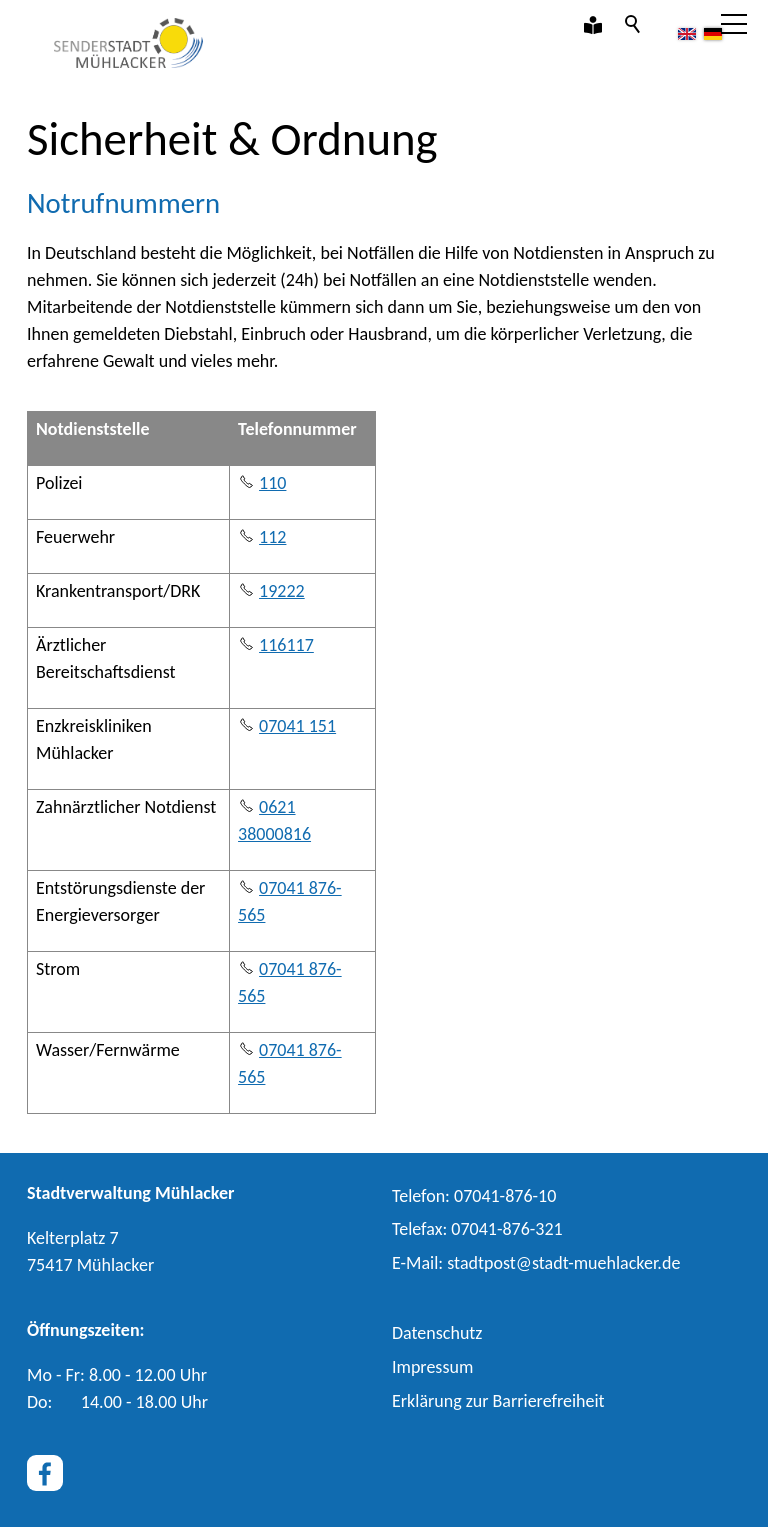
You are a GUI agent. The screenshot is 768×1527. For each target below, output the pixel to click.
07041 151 (297, 726)
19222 (282, 591)
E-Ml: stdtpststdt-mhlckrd (536, 1263)
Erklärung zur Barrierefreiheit (498, 1401)
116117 (286, 645)
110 (272, 483)
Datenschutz (437, 1333)
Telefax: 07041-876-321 (477, 1229)
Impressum (432, 1367)
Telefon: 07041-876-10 (474, 1196)
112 (272, 537)
